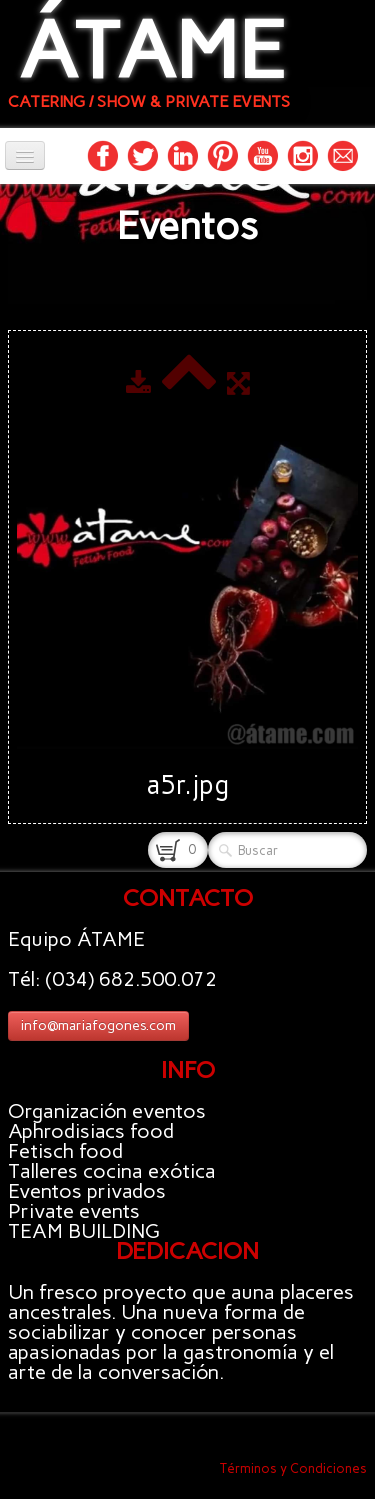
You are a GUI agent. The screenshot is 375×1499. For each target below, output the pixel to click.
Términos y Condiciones (293, 1468)
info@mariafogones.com (98, 1025)
